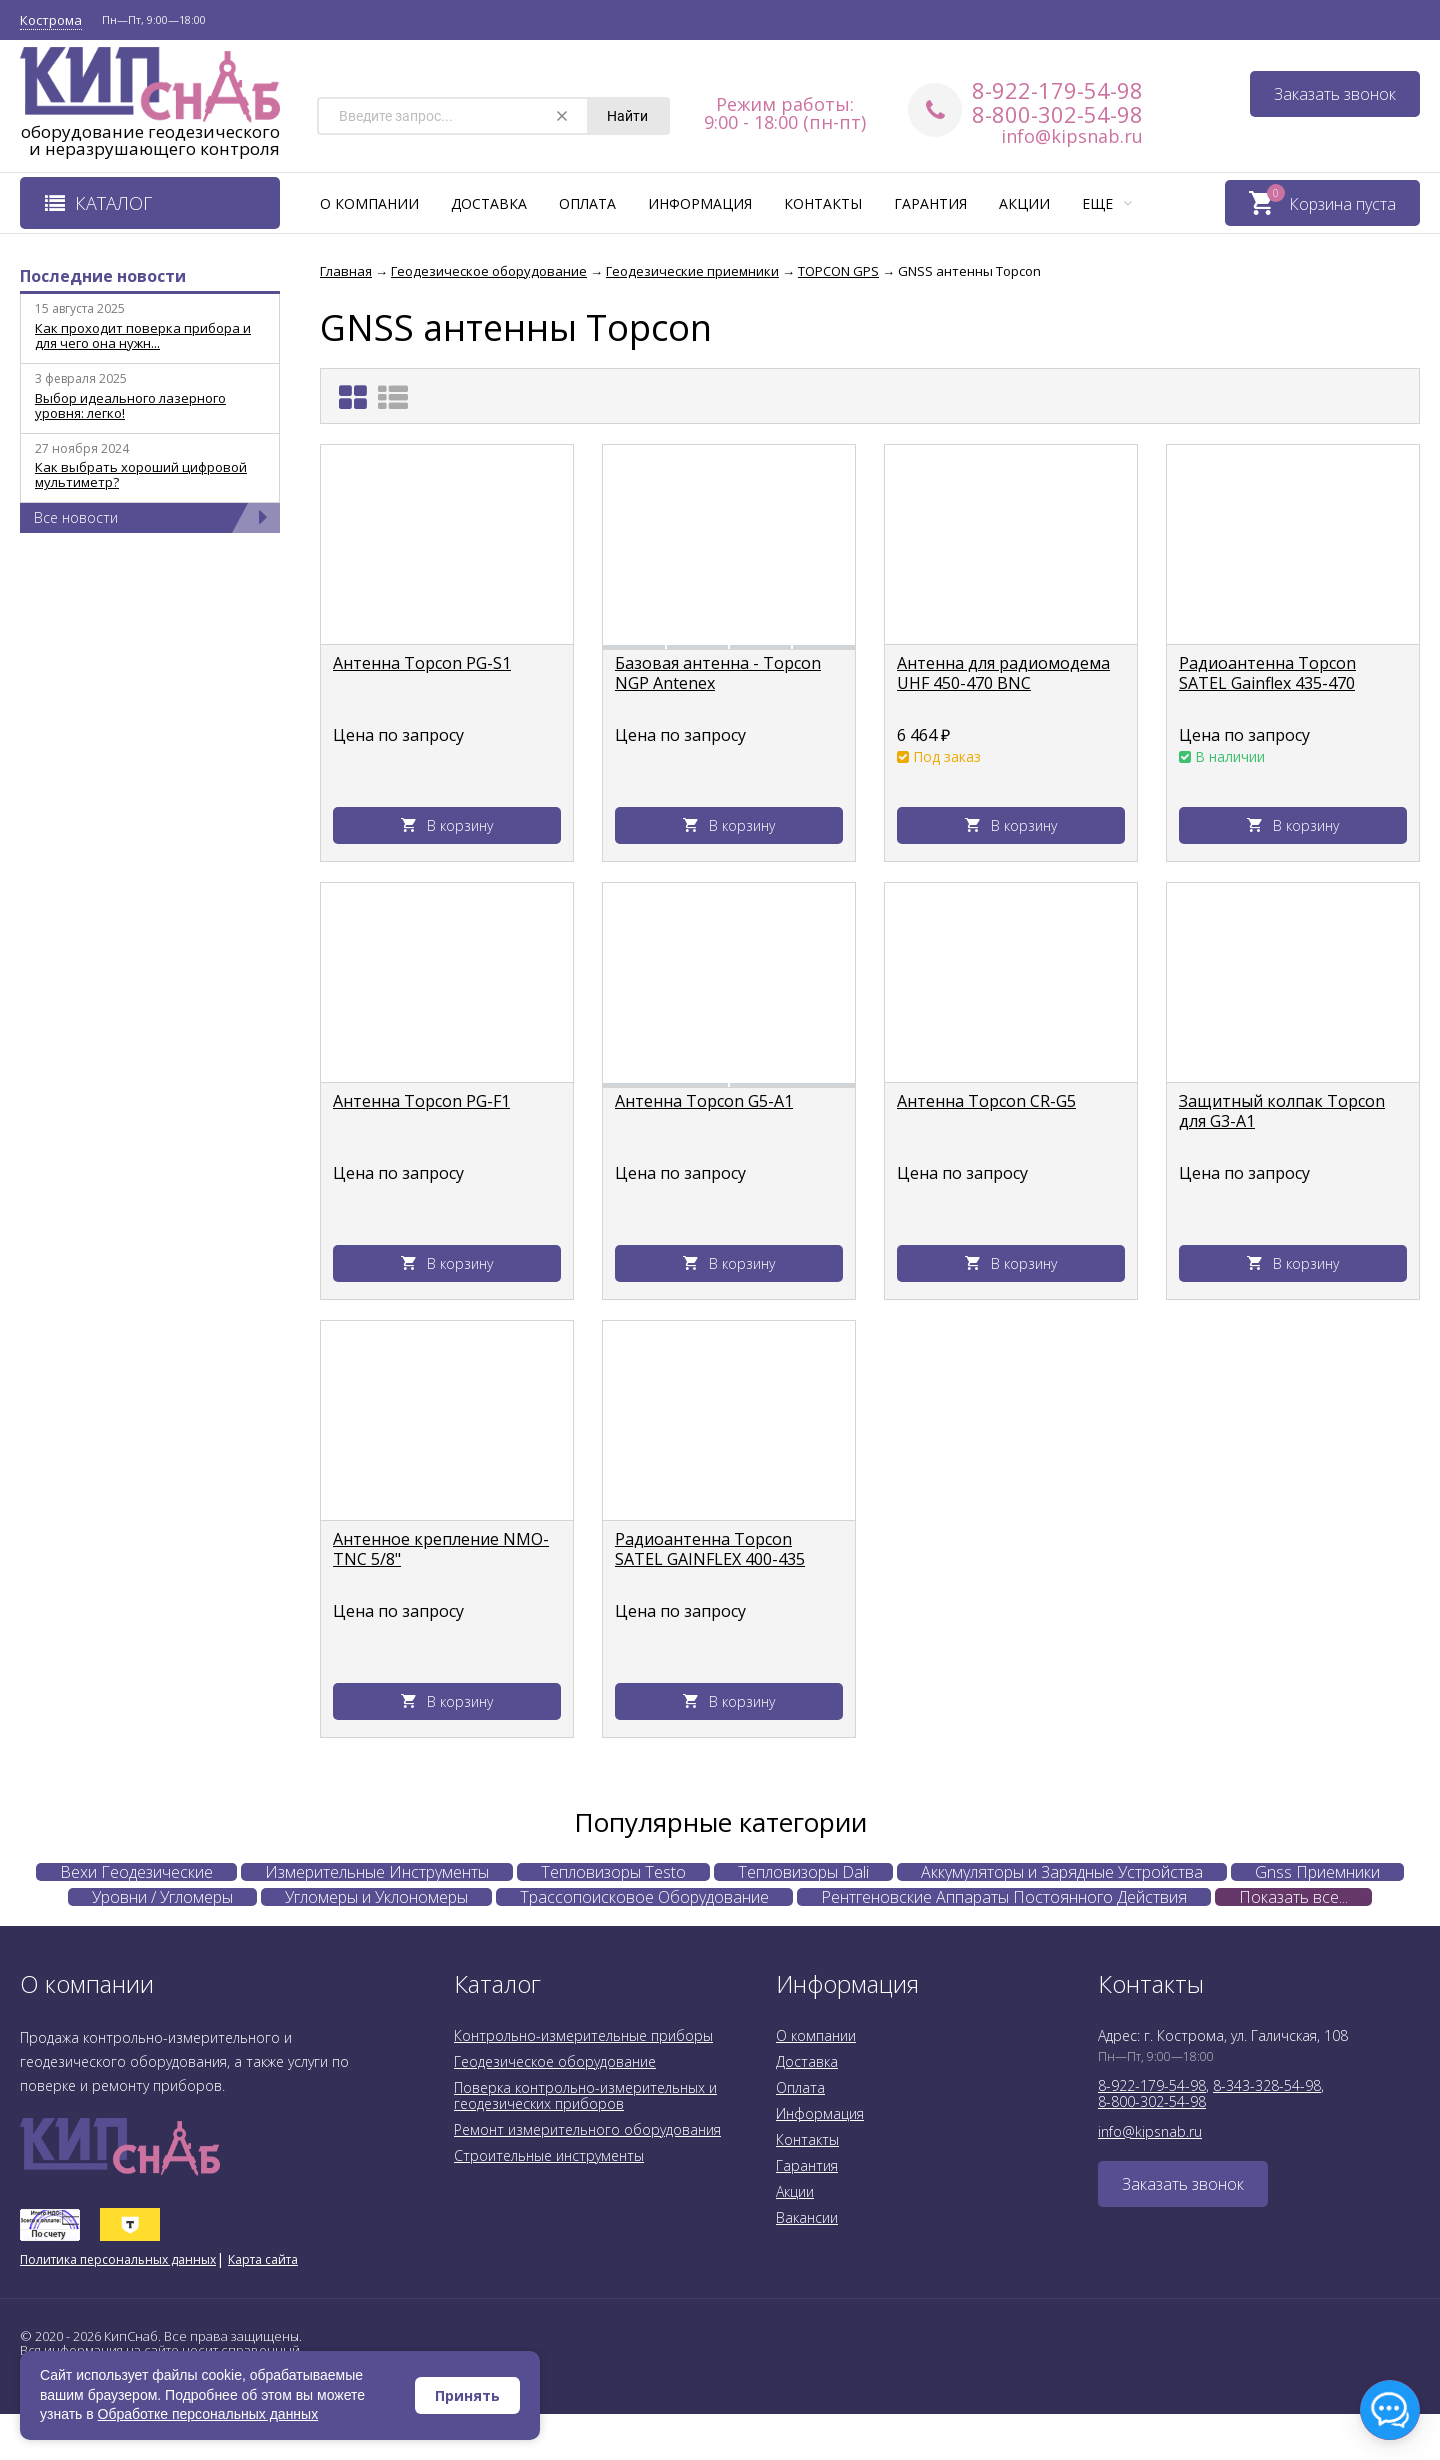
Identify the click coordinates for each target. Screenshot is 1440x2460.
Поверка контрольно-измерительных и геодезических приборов (585, 2095)
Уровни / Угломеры (162, 1897)
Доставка (489, 203)
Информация (700, 203)
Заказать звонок (1335, 94)
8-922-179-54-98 (1057, 90)
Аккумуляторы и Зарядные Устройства (1062, 1872)
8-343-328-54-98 (1267, 2085)
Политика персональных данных (118, 2259)
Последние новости (103, 276)
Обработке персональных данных (208, 2414)
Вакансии (807, 2217)
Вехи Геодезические (136, 1872)
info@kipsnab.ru (1072, 136)
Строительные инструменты (549, 2155)
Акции (1024, 203)
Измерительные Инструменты (377, 1872)
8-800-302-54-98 (1057, 114)
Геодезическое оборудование (555, 2061)
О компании (369, 203)
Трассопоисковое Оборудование (644, 1897)
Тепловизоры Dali (803, 1872)
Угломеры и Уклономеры (376, 1897)
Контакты (823, 203)
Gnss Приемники (1317, 1872)
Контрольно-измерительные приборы (583, 2035)
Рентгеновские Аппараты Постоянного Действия (1004, 1897)
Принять (467, 2395)
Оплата (587, 203)
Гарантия (930, 203)
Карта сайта (263, 2259)
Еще (1107, 203)
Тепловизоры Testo (613, 1872)
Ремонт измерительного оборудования (587, 2129)
